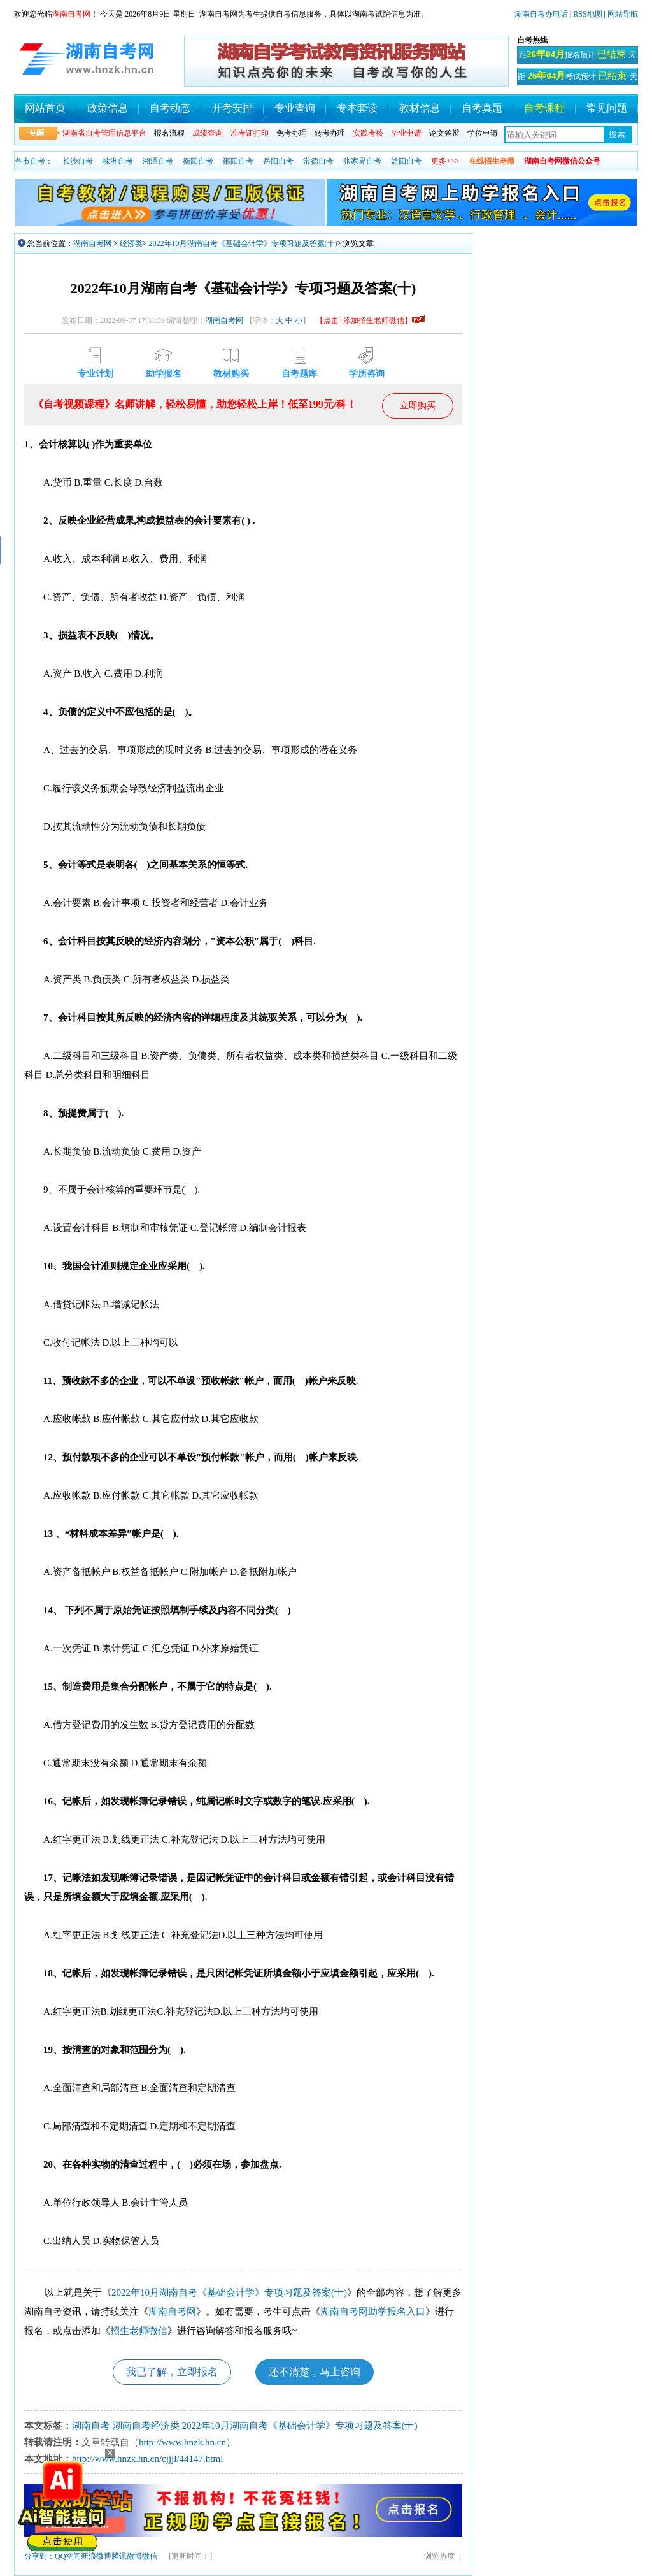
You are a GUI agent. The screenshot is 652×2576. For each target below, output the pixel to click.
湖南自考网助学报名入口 (372, 2311)
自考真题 (482, 108)
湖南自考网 (92, 243)
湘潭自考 (158, 161)
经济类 (131, 243)
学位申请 (482, 133)
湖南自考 (91, 2426)
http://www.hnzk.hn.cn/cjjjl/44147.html (147, 2459)
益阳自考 (406, 161)
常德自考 (318, 161)
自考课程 (544, 108)
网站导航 (622, 14)
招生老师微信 (138, 2331)
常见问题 (606, 108)
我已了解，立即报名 (172, 2371)
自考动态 (170, 108)
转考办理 (330, 133)
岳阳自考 (278, 161)
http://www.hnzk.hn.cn (182, 2442)
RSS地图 (587, 14)
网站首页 (45, 108)
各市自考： (34, 161)
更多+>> (445, 161)
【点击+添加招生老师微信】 (370, 320)
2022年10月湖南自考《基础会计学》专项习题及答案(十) (243, 243)
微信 (149, 2556)
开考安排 (232, 108)
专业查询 (294, 108)
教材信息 (419, 108)
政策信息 (107, 108)
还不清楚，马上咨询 (314, 2371)
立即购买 (418, 405)
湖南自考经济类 (146, 2426)
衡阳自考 (198, 161)
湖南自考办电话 (541, 14)
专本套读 (357, 108)
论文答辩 (444, 133)
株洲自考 (118, 161)
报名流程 (169, 133)
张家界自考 (362, 161)
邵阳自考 (238, 161)
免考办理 (291, 133)
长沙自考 (77, 161)
